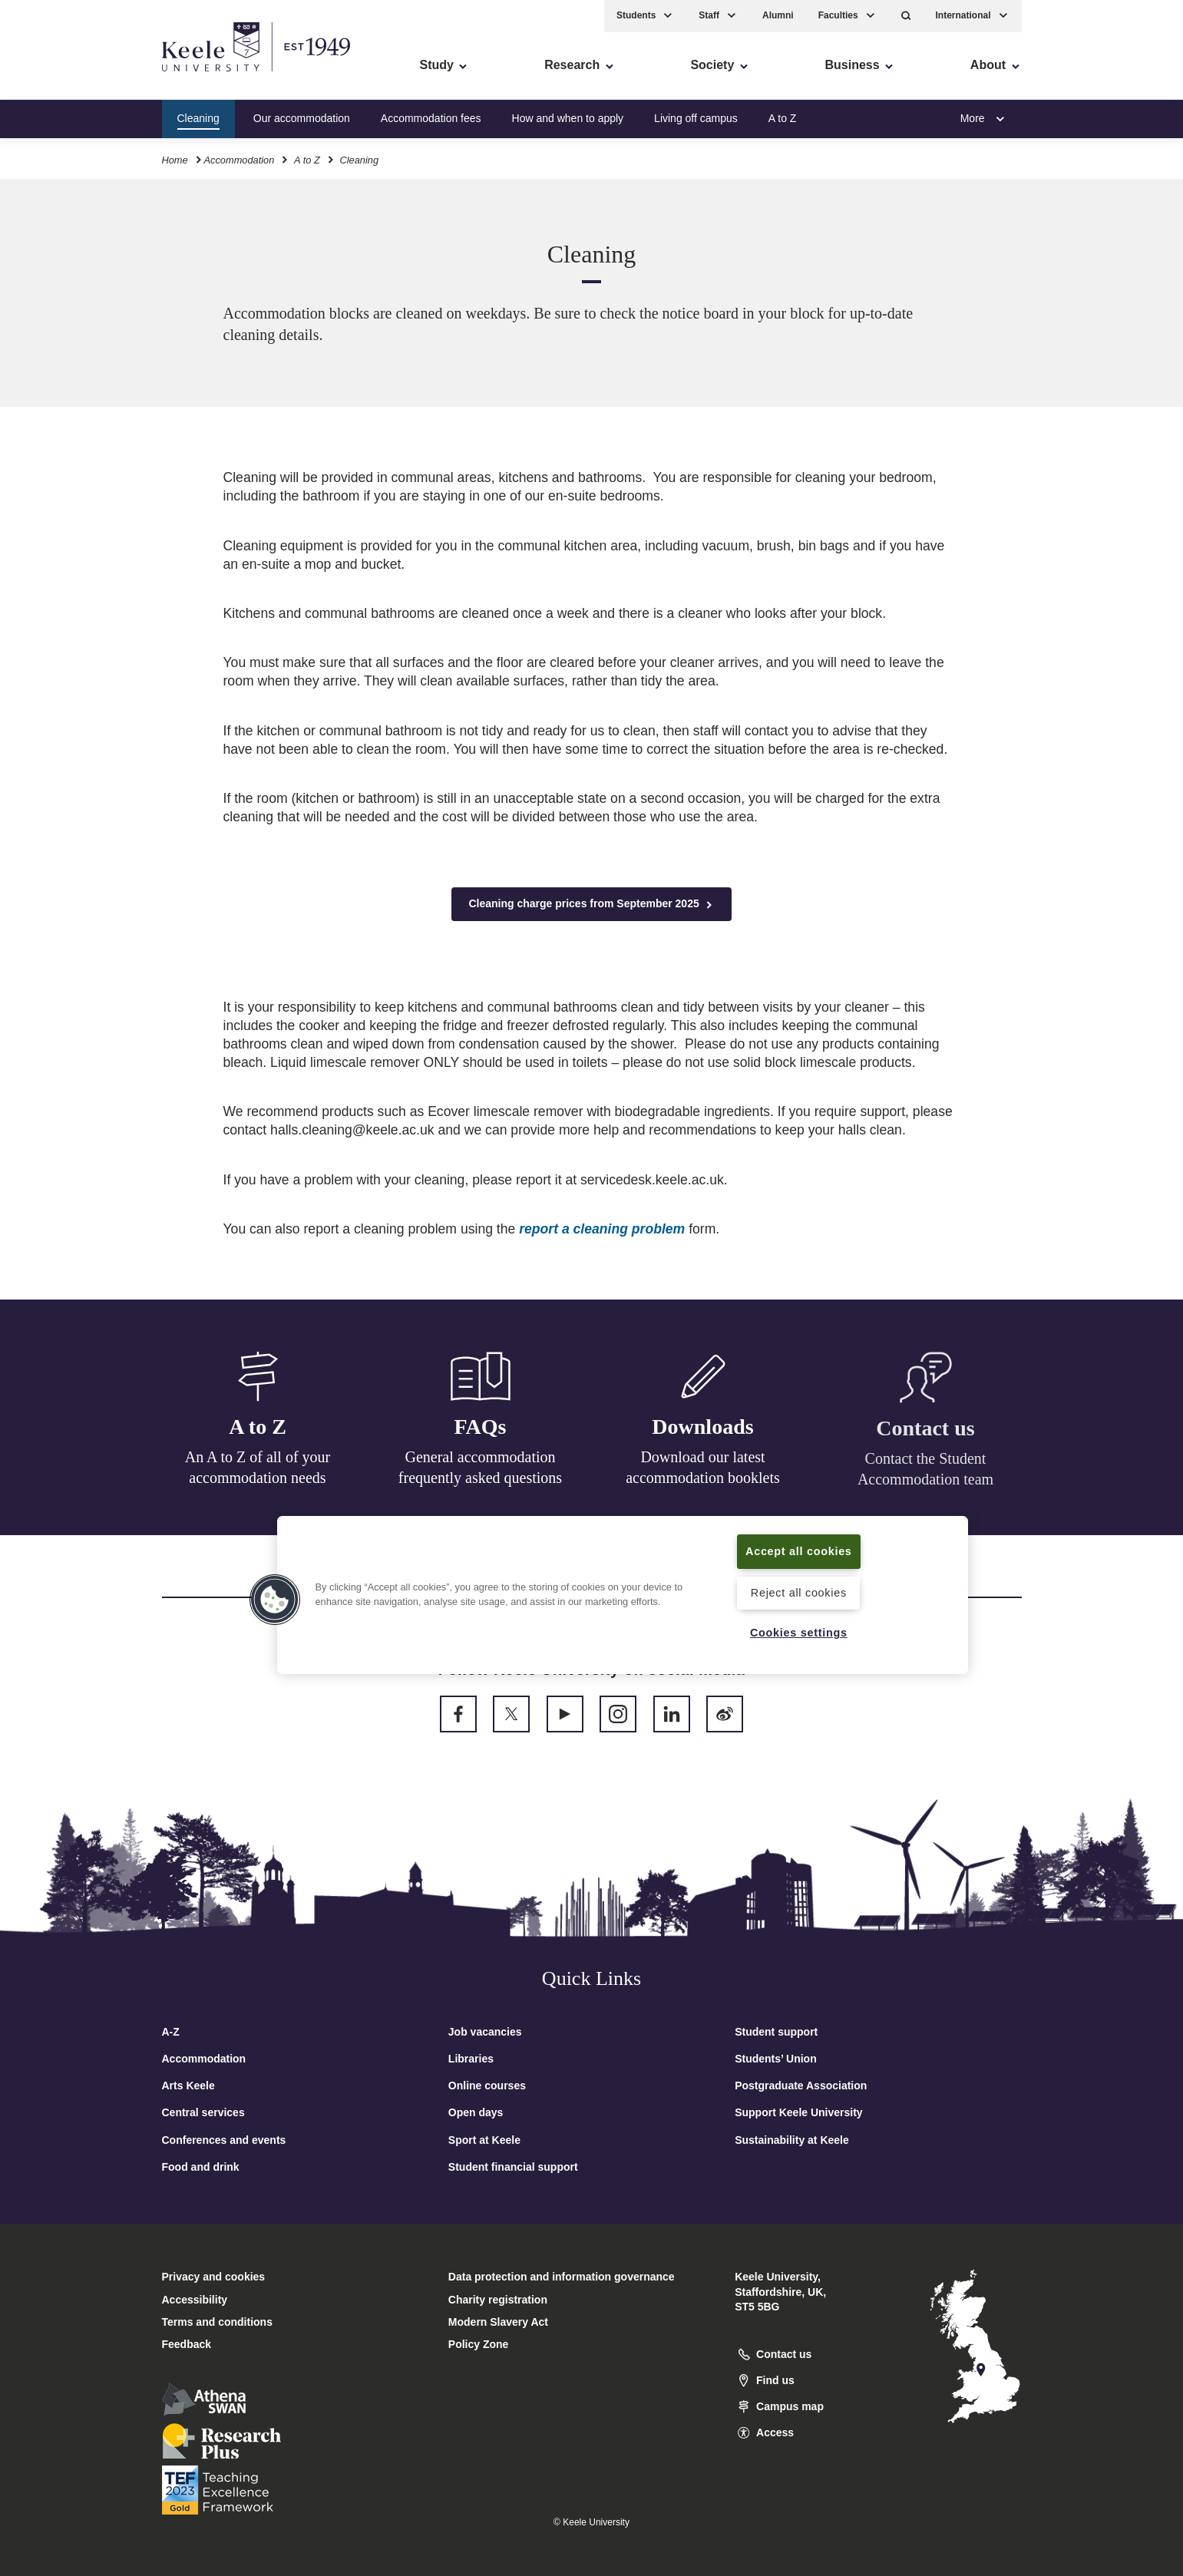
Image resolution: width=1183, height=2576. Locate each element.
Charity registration (497, 2300)
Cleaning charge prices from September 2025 (591, 903)
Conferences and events (224, 2140)
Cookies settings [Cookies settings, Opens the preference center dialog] (799, 1633)
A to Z (782, 118)
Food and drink (201, 2167)
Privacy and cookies (214, 2277)
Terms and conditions (217, 2322)
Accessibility (56, 77)
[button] (906, 16)
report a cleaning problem (602, 1229)
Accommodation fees (431, 118)
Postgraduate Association (801, 2085)
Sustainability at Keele (792, 2140)
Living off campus (696, 118)
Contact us (925, 1437)
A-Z (171, 2032)
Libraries (471, 2059)
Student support (776, 2032)
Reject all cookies (799, 1593)
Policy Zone (478, 2344)
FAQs (480, 1429)
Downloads (702, 1433)
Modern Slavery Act (498, 2322)
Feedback (187, 2344)
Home (175, 160)
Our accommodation (301, 118)
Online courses (487, 2085)
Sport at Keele (484, 2140)
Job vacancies (485, 2032)
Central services (203, 2112)
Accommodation (239, 160)
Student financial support (513, 2167)
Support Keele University (799, 2112)
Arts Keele (188, 2085)
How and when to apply (568, 118)
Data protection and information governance (561, 2277)
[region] (622, 1595)
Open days (476, 2112)
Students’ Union (776, 2059)
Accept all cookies (798, 1551)
